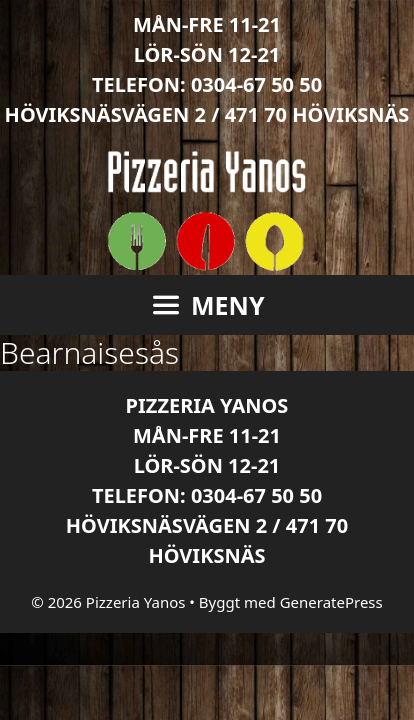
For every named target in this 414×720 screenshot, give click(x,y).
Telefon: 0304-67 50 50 (207, 84)
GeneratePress (331, 602)
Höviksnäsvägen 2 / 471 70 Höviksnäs (207, 114)
